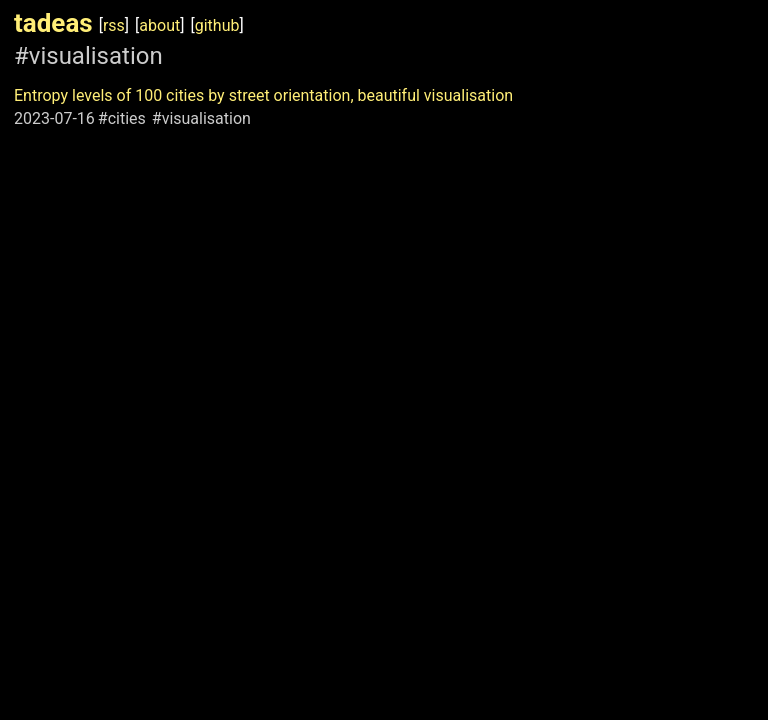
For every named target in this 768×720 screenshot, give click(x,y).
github (217, 25)
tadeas (53, 23)
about (159, 25)
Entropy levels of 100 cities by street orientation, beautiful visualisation (263, 95)
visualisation (206, 118)
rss (114, 25)
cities (127, 118)
